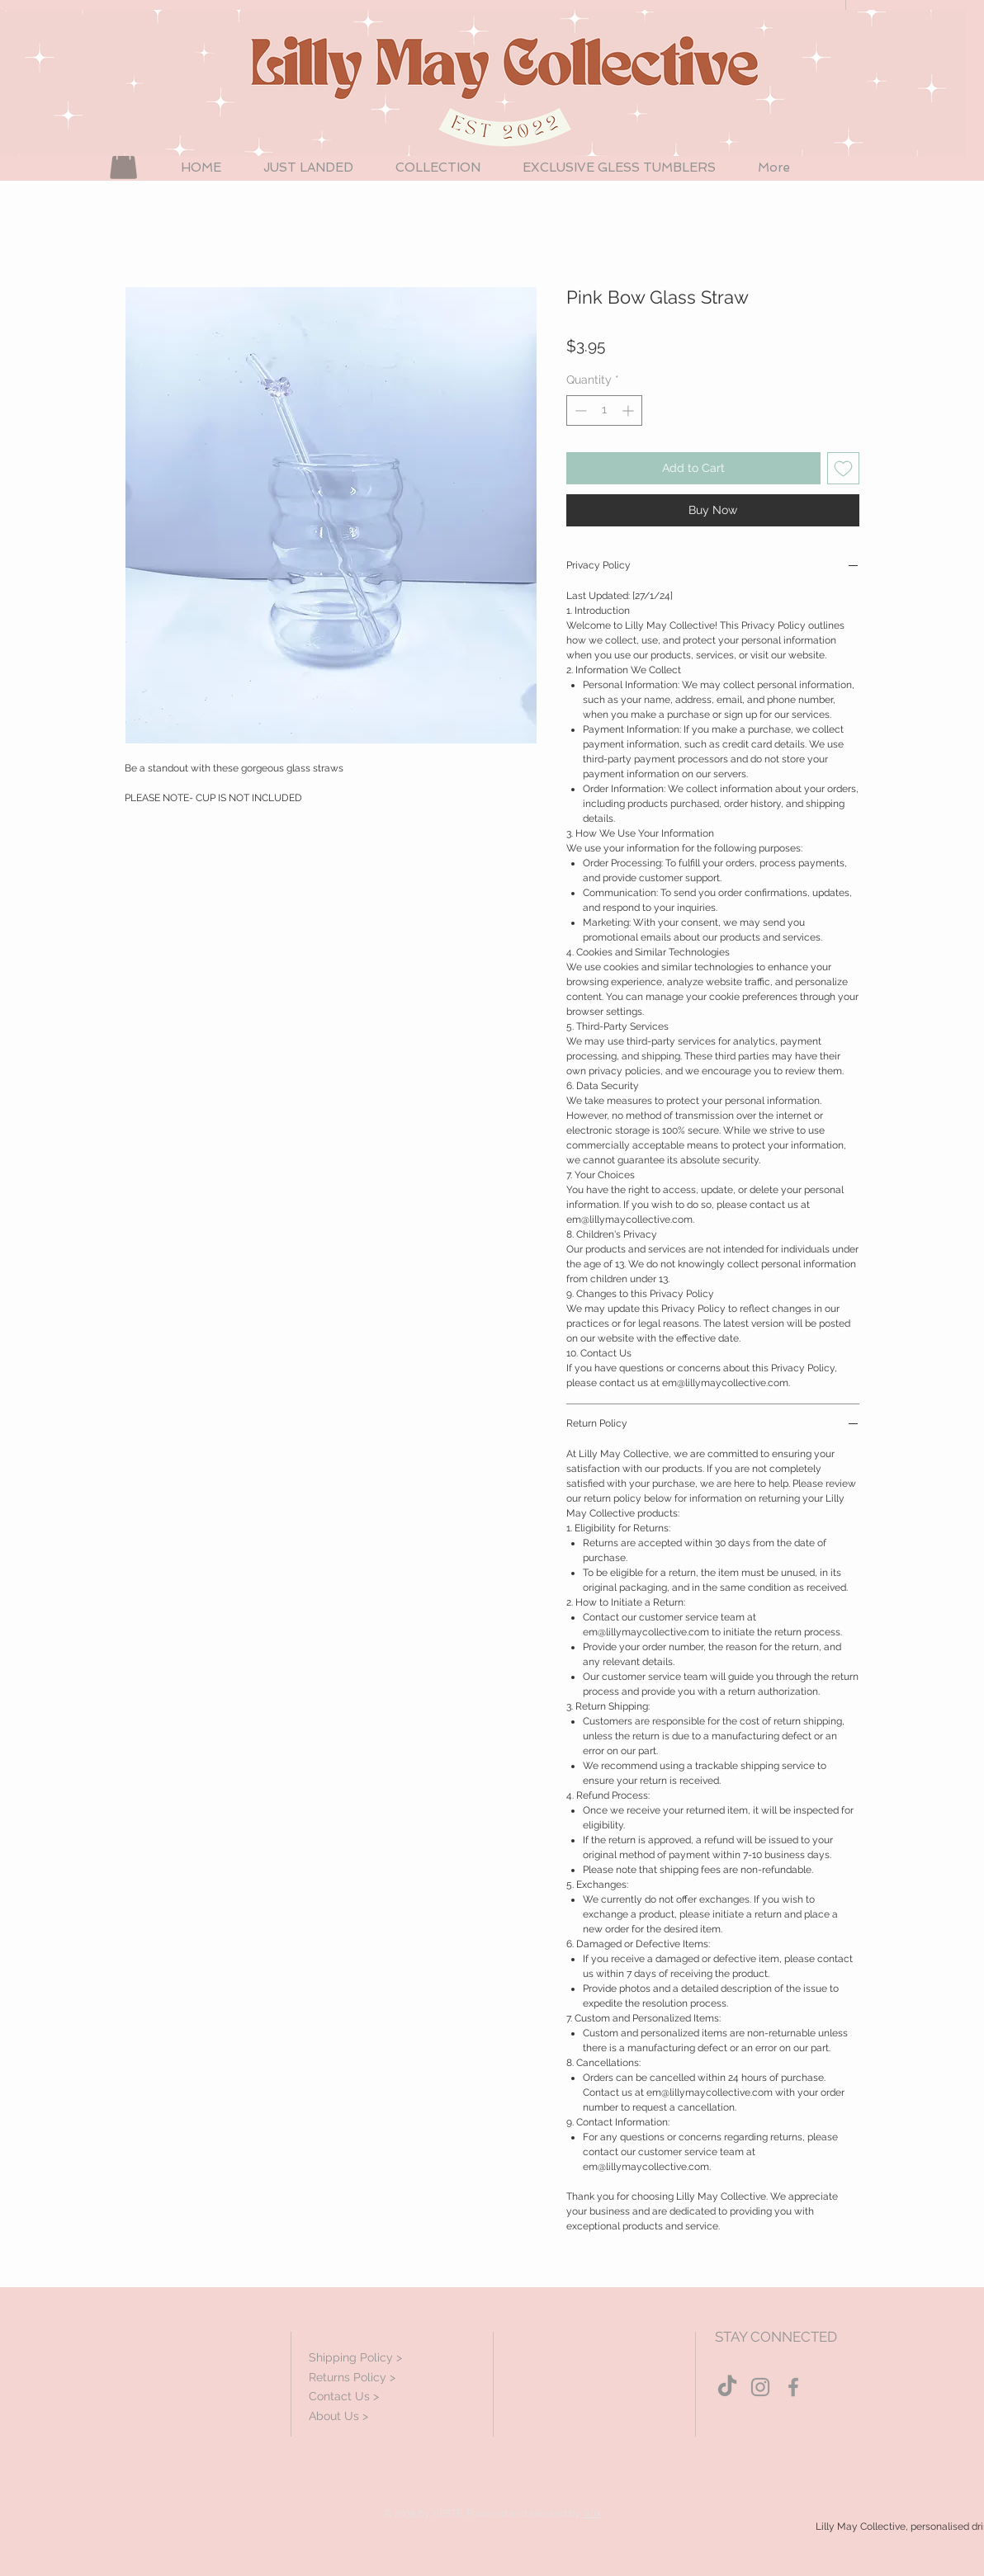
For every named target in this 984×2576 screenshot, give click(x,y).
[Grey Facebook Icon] (793, 2387)
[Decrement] (579, 410)
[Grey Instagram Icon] (760, 2387)
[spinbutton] (604, 410)
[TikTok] (727, 2387)
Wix (592, 2513)
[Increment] (629, 410)
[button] (123, 161)
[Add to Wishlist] (843, 468)
